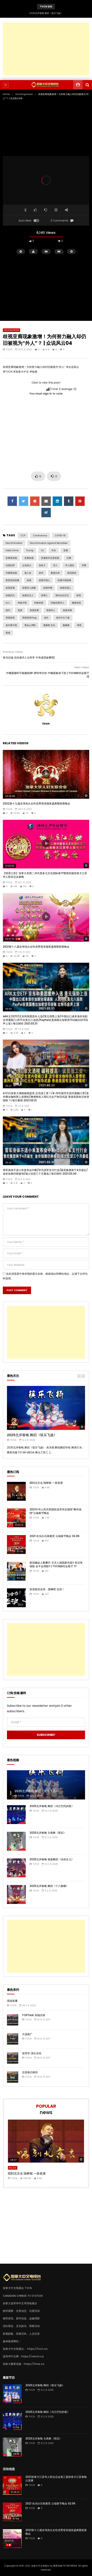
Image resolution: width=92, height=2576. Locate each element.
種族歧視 (76, 602)
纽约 (8, 610)
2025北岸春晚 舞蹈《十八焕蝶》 (49, 1886)
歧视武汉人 (27, 595)
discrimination (14, 543)
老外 (46, 617)
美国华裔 (67, 610)
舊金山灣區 (30, 625)
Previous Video (13, 652)
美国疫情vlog (29, 617)
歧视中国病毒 (64, 580)
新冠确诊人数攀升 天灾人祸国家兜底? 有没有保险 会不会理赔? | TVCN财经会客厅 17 (56, 1564)
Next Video (82, 667)
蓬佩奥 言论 (49, 625)
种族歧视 (38, 602)
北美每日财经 (30, 2072)
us (42, 550)
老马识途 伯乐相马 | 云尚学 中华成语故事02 (29, 657)
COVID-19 (60, 535)
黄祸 (8, 632)
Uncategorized (24, 94)
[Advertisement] (46, 48)
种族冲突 (22, 602)
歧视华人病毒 (29, 587)
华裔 (84, 565)
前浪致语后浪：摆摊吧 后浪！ (47, 1589)
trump (29, 550)
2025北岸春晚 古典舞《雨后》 (48, 1833)
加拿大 (42, 565)
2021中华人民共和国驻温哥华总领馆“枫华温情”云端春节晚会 (55, 1511)
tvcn (9, 349)
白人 (8, 602)
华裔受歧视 (11, 572)
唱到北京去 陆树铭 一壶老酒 (46, 1483)
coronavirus (40, 535)
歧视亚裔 (10, 587)
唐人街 (27, 572)
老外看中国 (11, 625)
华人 (55, 565)
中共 (53, 550)
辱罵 (79, 625)
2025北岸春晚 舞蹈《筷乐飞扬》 (46, 13)
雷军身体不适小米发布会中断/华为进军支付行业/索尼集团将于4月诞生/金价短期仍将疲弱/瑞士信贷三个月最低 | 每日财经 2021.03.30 (45, 1172)
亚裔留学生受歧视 (50, 558)
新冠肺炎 (71, 572)
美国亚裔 (34, 610)
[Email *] (46, 1722)
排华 (41, 572)
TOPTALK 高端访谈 (33, 2015)
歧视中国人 (44, 580)
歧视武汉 (10, 595)
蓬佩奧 (66, 625)
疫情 (78, 595)
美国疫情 (10, 617)
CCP (23, 535)
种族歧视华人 (57, 602)
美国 (20, 610)
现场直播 (12, 2001)
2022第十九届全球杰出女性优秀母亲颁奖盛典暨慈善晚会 (36, 803)
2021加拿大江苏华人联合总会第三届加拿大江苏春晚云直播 (56, 2478)
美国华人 (50, 610)
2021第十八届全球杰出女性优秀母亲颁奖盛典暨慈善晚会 (36, 947)
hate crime (12, 550)
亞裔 (69, 558)
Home (6, 94)
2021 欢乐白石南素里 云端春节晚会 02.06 (54, 1536)
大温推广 (27, 2034)
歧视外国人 (65, 587)
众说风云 (26, 565)
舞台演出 (12, 2167)
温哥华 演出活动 (31, 2053)
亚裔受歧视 (11, 558)
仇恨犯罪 (10, 565)
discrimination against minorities (49, 543)
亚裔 (65, 550)
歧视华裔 (47, 587)
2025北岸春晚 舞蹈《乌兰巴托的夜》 (52, 1806)
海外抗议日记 (62, 595)
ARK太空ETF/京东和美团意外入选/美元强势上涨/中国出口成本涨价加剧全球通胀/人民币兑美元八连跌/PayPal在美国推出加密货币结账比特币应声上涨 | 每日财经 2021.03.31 (45, 1019)
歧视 (29, 580)
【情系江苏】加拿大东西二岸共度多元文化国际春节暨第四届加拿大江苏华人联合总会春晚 (45, 875)
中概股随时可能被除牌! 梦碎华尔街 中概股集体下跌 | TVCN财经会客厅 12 (47, 675)
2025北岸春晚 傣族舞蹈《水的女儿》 (52, 1859)
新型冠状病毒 (12, 580)
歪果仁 (44, 595)
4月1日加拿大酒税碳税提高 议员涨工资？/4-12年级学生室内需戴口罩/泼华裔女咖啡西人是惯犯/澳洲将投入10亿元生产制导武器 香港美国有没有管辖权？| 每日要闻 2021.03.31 (46, 1096)
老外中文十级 (63, 617)
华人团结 (69, 565)
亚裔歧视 (28, 558)
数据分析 (55, 572)
